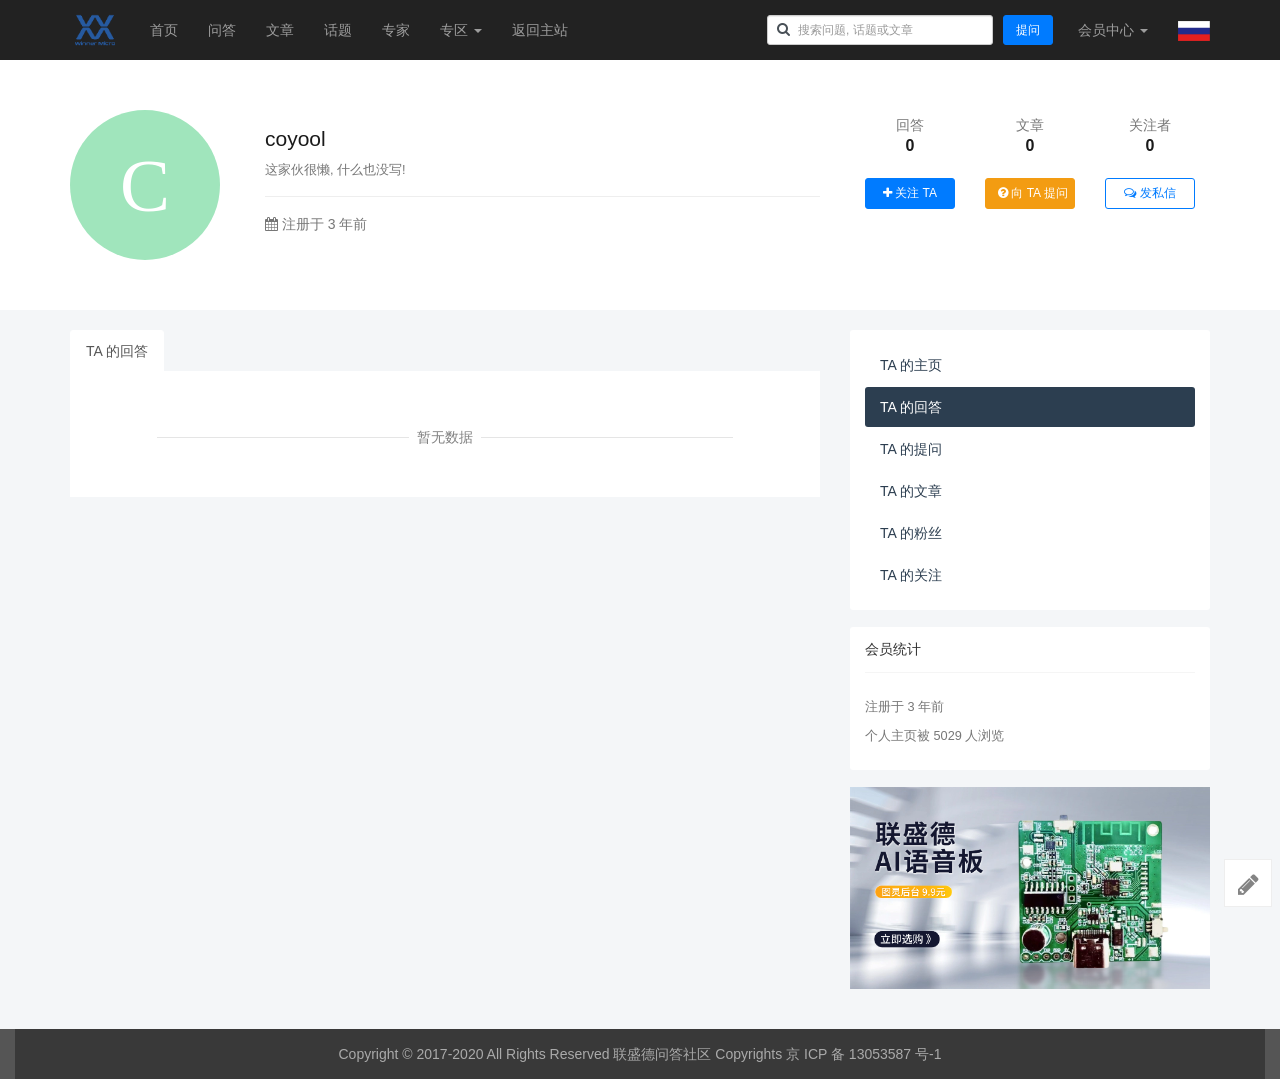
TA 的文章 (911, 491)
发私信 (1149, 193)
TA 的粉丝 (911, 533)
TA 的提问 (911, 449)
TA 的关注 (911, 575)
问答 (222, 30)
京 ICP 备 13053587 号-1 (863, 1054)
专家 (396, 30)
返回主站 (540, 30)
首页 (164, 30)
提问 (1028, 30)
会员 (1113, 30)
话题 (338, 30)
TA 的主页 (911, 365)
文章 (280, 30)
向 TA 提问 (1033, 193)
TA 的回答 (117, 351)
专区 (461, 30)
